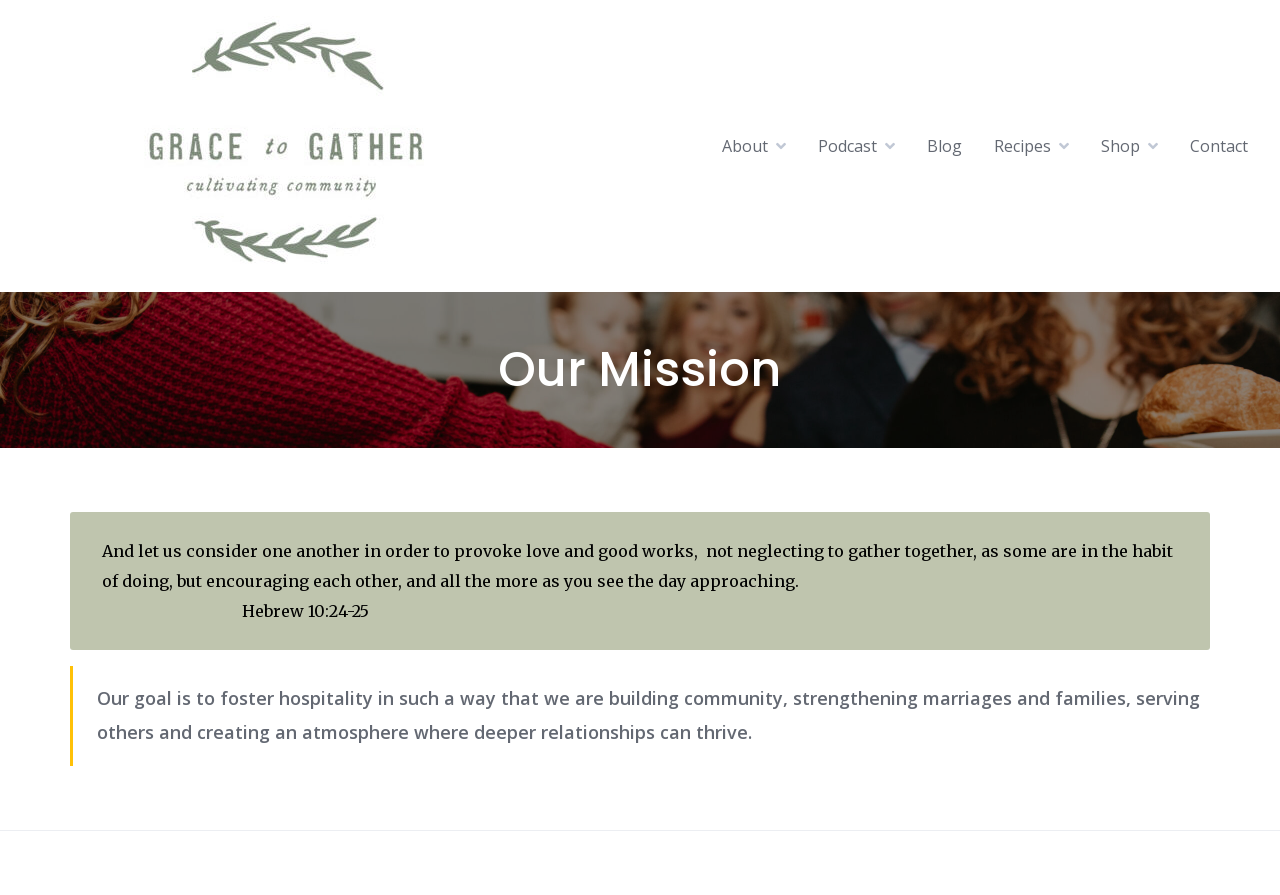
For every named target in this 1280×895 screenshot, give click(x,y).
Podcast (847, 146)
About (745, 146)
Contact (1219, 146)
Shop (1120, 146)
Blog (944, 146)
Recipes (1022, 146)
